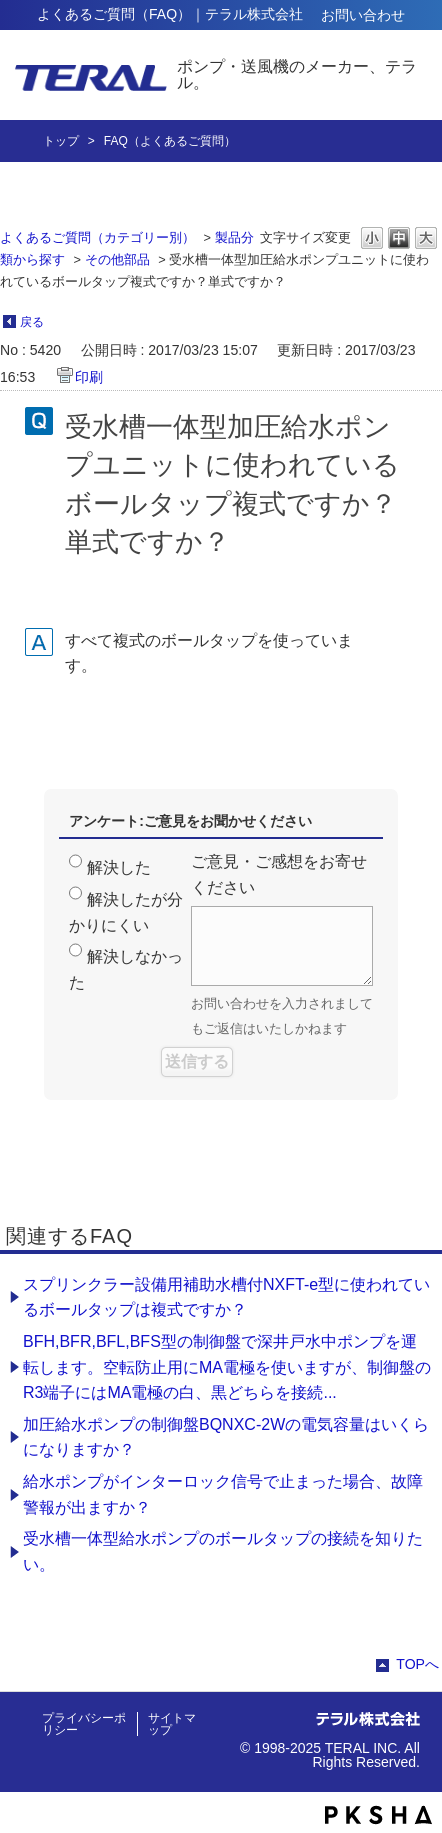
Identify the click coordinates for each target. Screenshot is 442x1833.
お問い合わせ (363, 15)
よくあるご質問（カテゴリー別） (97, 237)
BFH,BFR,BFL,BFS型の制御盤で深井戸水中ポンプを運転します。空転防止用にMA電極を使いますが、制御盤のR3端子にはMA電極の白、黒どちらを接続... (227, 1367)
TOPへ (417, 1664)
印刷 (89, 377)
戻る (32, 322)
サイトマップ (172, 1724)
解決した (119, 867)
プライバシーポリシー (84, 1724)
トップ (61, 141)
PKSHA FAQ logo (378, 1815)
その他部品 (117, 259)
